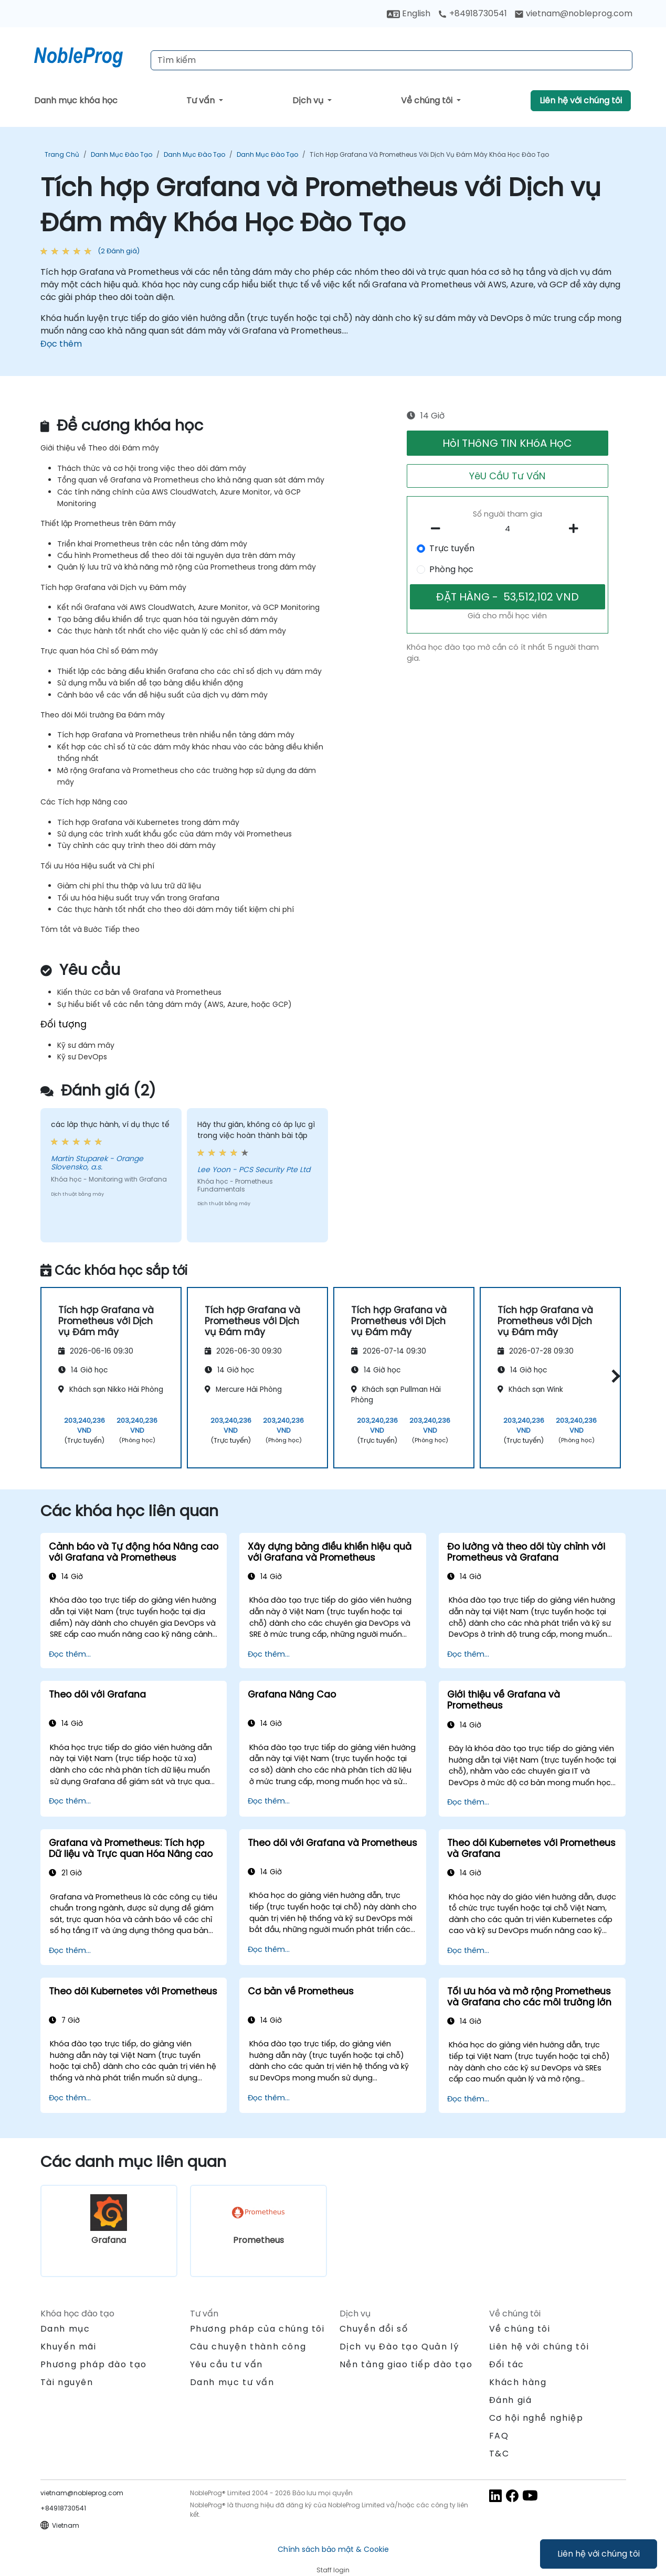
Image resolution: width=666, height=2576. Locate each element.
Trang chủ (62, 154)
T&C (499, 2454)
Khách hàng (518, 2382)
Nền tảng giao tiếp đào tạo (406, 2364)
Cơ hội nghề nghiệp (536, 2418)
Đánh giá (510, 2400)
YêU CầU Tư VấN (507, 475)
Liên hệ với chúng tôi (598, 2554)
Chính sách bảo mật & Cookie (333, 2549)
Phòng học (451, 569)
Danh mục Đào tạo (121, 154)
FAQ (499, 2436)
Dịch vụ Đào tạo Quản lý (399, 2347)
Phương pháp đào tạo (93, 2364)
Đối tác (506, 2364)
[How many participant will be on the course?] (507, 529)
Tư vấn (201, 100)
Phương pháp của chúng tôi (257, 2329)
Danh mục (65, 2329)
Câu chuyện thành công (248, 2347)
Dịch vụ (308, 100)
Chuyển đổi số (374, 2329)
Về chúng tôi (427, 100)
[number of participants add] (576, 528)
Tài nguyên (66, 2382)
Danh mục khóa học (76, 100)
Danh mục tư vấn (232, 2382)
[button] (613, 1375)
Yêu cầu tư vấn (226, 2364)
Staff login (333, 2570)
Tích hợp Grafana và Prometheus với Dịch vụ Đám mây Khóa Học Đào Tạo (429, 154)
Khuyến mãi (68, 2347)
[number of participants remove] (438, 528)
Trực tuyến (451, 548)
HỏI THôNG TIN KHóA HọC (507, 443)
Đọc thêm (61, 344)
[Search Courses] (391, 60)
